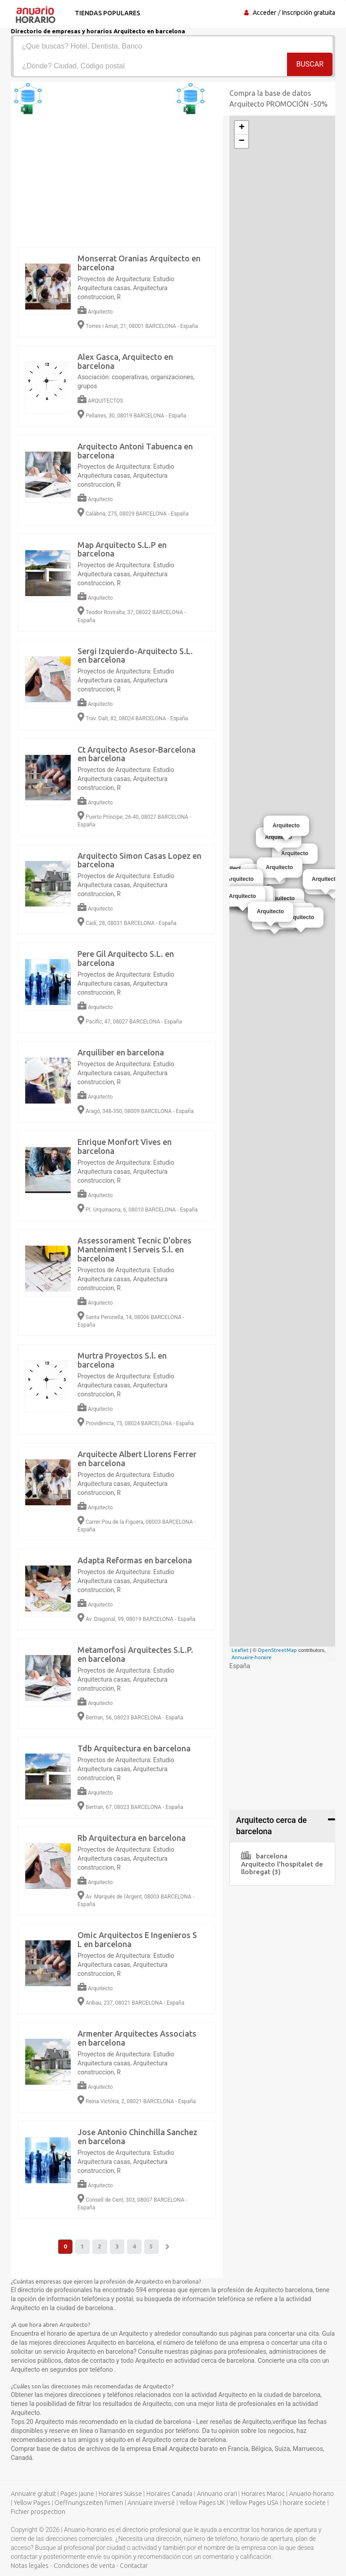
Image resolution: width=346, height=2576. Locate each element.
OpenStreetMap (277, 1650)
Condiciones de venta (84, 2566)
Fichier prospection (38, 2512)
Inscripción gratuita (308, 12)
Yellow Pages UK (202, 2503)
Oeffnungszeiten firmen (89, 2503)
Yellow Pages (32, 2503)
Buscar (309, 65)
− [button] (242, 141)
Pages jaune (77, 2494)
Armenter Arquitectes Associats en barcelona (136, 2038)
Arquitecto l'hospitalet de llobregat (282, 1868)
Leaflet (240, 1650)
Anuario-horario (311, 2494)
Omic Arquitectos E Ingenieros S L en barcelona (137, 1939)
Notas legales (30, 2566)
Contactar (134, 2566)
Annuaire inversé (151, 2503)
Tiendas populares (106, 13)
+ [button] (242, 128)
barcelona (264, 1856)
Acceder (264, 12)
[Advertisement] (173, 2342)
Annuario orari (217, 2494)
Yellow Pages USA (253, 2503)
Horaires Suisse (120, 2494)
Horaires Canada (169, 2494)
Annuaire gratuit (33, 2494)
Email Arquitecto (176, 2449)
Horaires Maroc (263, 2494)
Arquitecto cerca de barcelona (271, 1825)
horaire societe (304, 2503)
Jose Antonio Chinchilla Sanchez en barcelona (137, 2136)
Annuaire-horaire (252, 1657)
